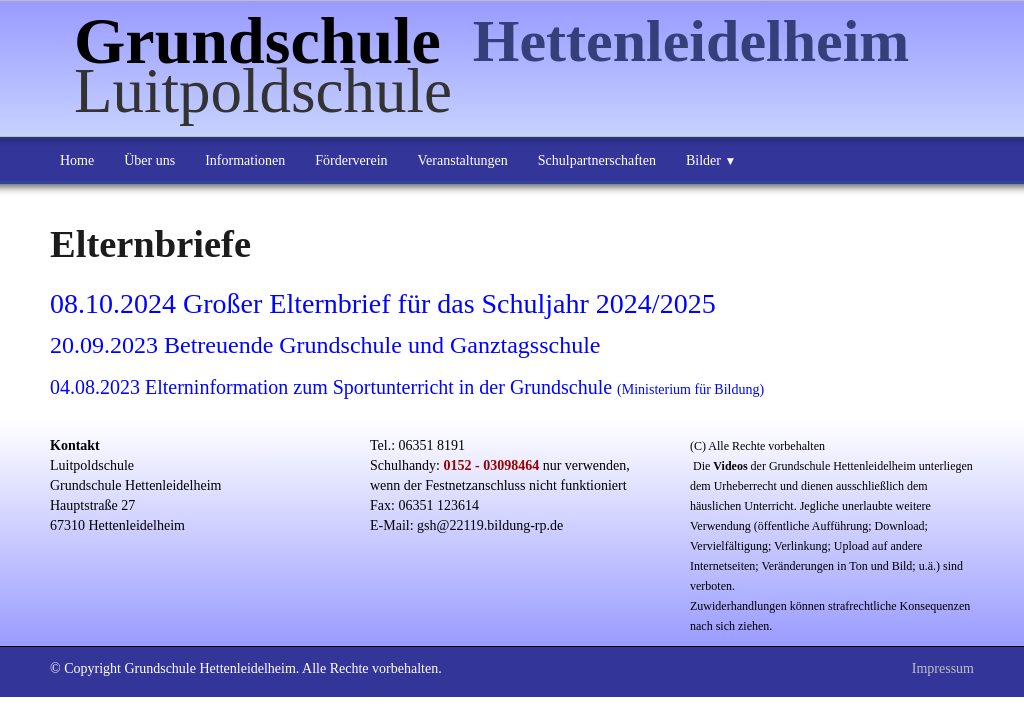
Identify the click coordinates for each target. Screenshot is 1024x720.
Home (77, 160)
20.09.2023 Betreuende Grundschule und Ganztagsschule (325, 345)
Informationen (245, 160)
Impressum (943, 668)
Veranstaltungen (463, 160)
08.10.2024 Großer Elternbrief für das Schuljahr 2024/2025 (383, 303)
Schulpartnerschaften (597, 160)
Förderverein (351, 160)
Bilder (711, 160)
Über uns (149, 160)
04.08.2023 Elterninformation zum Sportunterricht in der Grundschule (407, 387)
